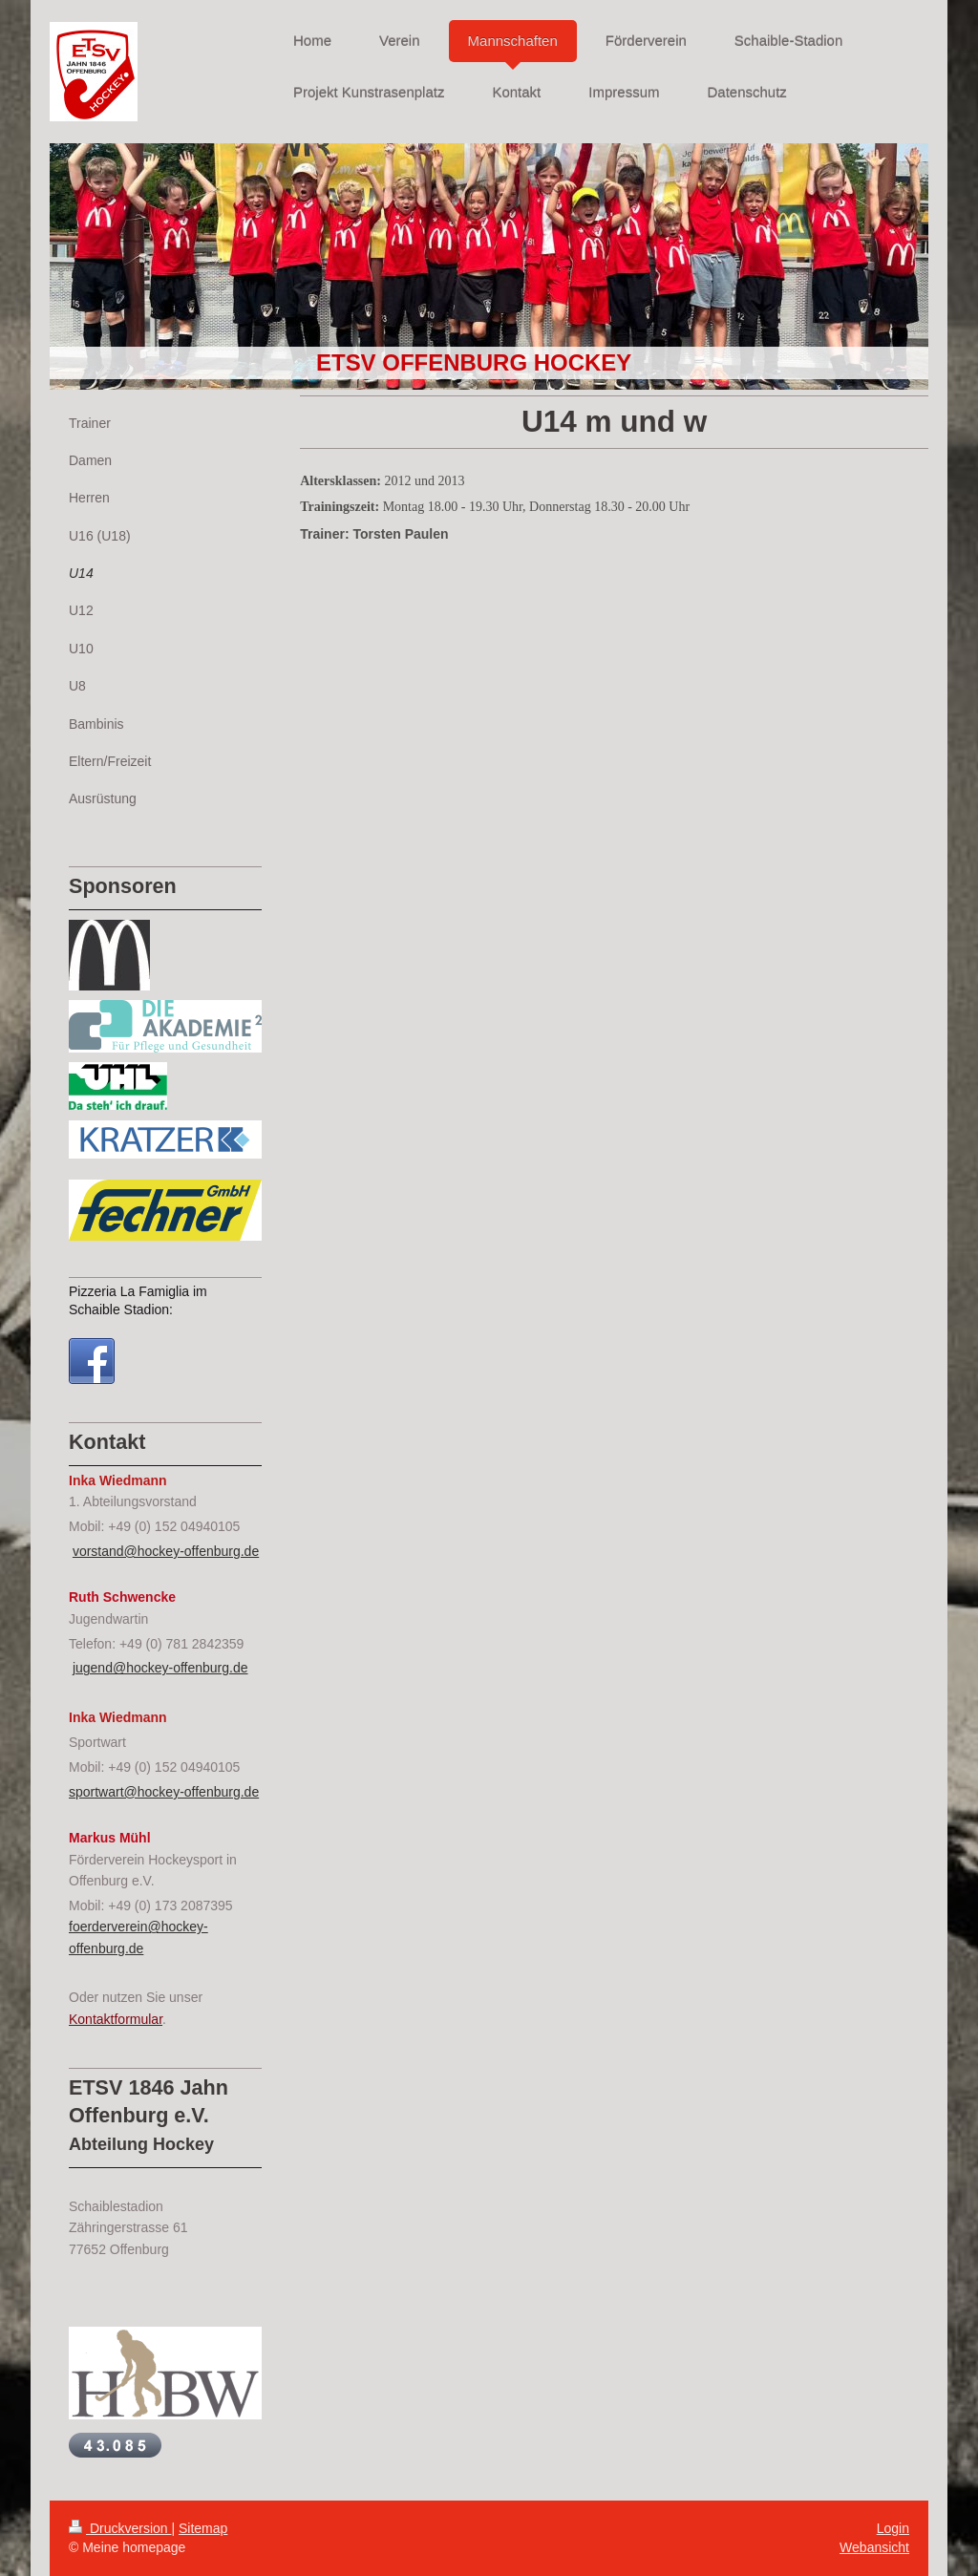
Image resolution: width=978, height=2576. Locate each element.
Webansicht (874, 2547)
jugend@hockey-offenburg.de (160, 1667)
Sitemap (203, 2528)
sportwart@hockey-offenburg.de (164, 1791)
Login (893, 2528)
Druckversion (120, 2528)
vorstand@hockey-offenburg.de (166, 1551)
